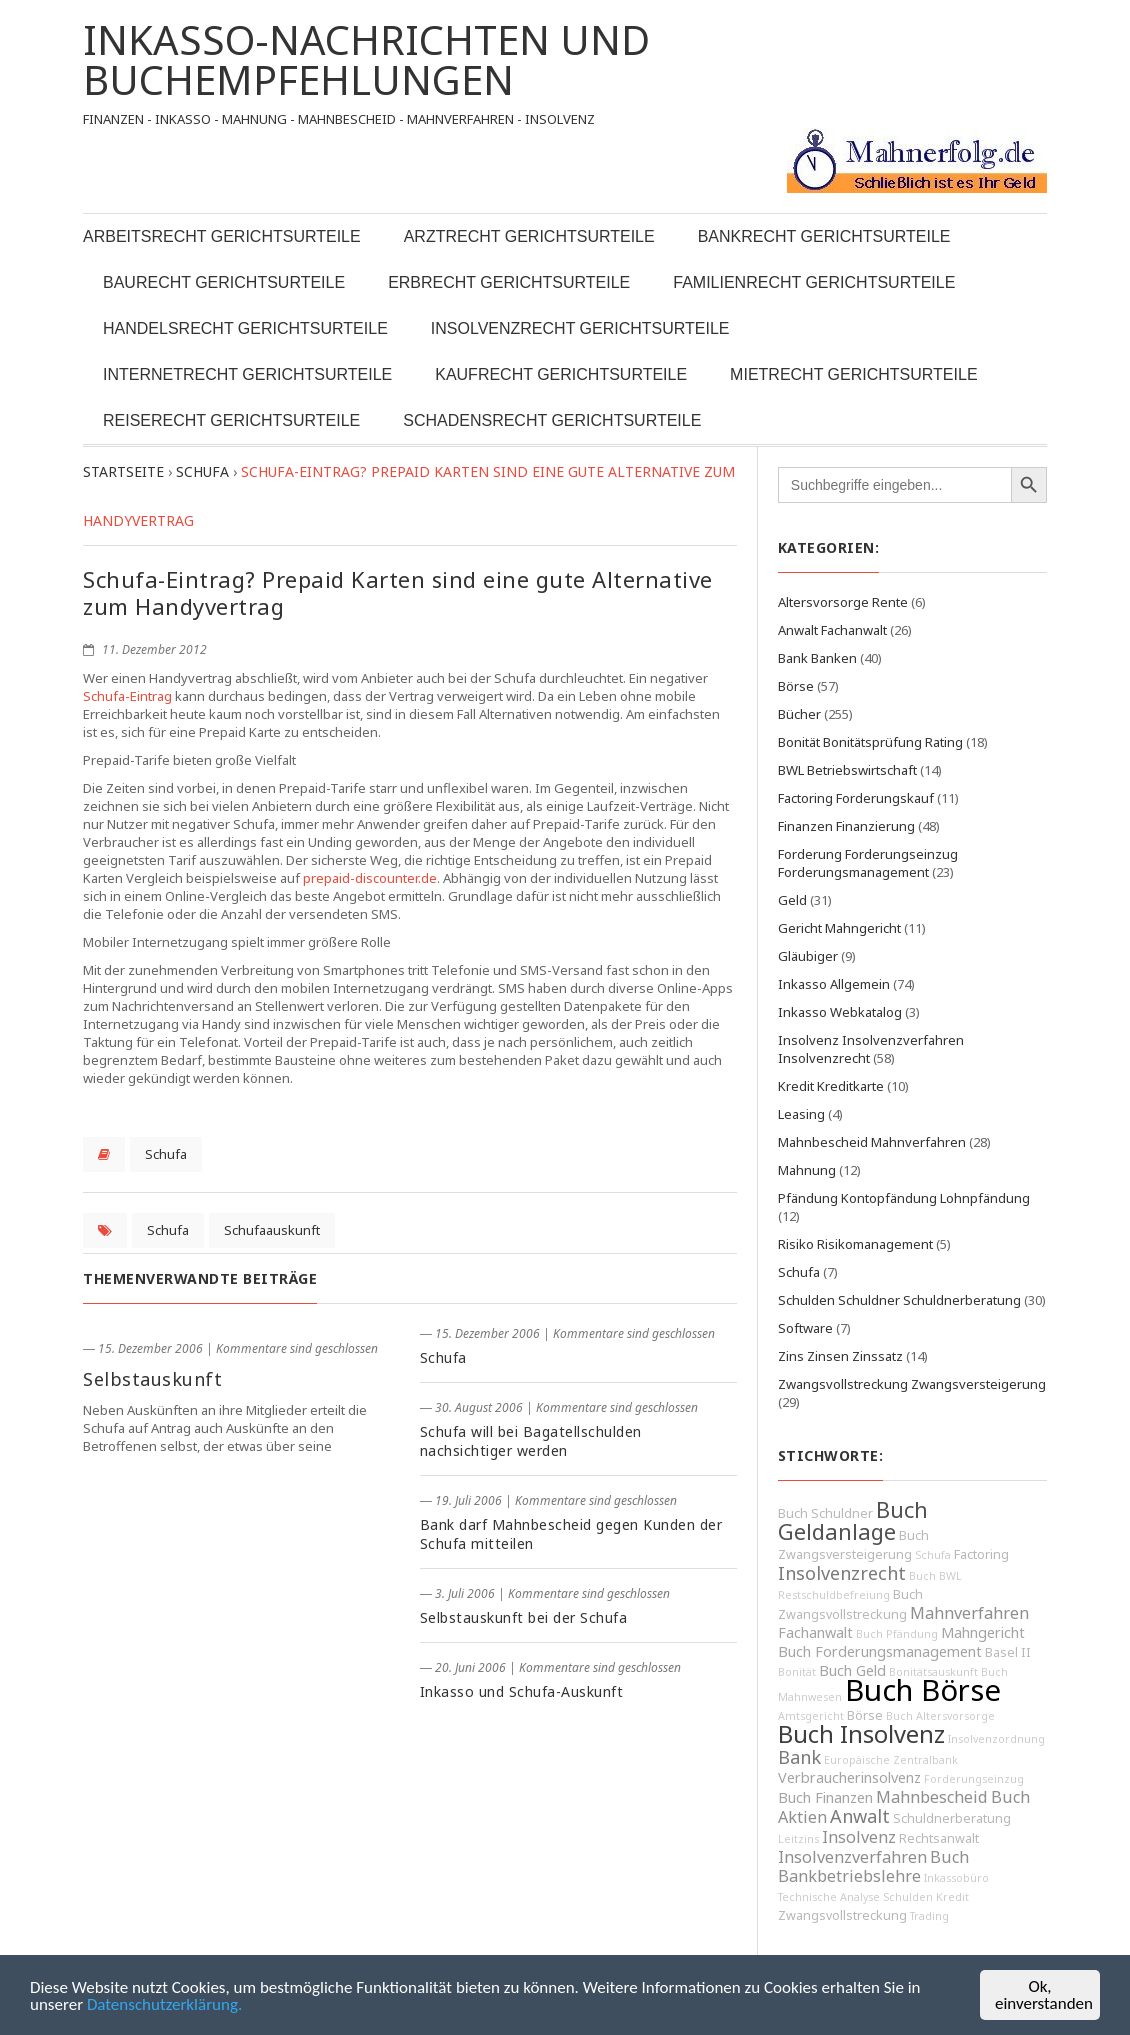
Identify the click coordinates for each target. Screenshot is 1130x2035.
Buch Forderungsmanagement (880, 1651)
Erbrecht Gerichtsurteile (509, 282)
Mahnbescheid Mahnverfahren (872, 1142)
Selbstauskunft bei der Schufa (524, 1617)
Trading (929, 1916)
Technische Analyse (829, 1897)
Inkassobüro (956, 1878)
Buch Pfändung (897, 1634)
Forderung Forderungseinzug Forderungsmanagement (868, 863)
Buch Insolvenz (861, 1734)
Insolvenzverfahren (852, 1857)
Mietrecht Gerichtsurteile (853, 374)
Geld (792, 900)
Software (805, 1328)
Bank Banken (817, 658)
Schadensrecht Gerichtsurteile (552, 420)
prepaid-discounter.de (370, 878)
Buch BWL (935, 1576)
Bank (799, 1757)
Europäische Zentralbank (891, 1760)
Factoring (981, 1554)
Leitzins (798, 1839)
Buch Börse (923, 1690)
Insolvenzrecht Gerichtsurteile (580, 328)
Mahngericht (983, 1632)
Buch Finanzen (825, 1797)
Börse (796, 686)
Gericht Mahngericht (839, 928)
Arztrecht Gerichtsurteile (529, 236)
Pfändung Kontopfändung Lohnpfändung (904, 1198)
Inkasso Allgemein (834, 984)
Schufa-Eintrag (127, 696)
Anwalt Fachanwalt (832, 630)
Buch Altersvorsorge (940, 1716)
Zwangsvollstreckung (842, 1915)
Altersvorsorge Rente (843, 602)
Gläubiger (808, 956)
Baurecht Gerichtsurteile (224, 282)
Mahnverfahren (969, 1613)
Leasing (801, 1114)
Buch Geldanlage (853, 1520)
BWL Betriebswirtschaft (847, 770)
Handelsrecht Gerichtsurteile (245, 328)
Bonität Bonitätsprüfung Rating (870, 742)
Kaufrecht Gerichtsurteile (561, 374)
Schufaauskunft (272, 1230)
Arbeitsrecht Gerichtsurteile (222, 236)
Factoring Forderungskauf (856, 798)
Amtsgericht (811, 1716)
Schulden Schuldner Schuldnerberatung (899, 1300)
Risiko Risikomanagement (855, 1244)
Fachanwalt (815, 1632)
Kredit (952, 1897)
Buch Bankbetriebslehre (873, 1866)
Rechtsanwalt (939, 1838)
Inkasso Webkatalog (840, 1012)
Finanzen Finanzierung (846, 826)
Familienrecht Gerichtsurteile (814, 282)
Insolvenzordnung (996, 1739)
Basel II (1008, 1652)
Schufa (166, 1154)
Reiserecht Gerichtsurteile (231, 420)
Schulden (908, 1897)
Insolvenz (859, 1837)
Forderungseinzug (974, 1779)
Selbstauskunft (152, 1379)
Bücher (799, 714)
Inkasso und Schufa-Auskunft (522, 1691)
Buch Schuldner (825, 1513)
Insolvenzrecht (842, 1573)
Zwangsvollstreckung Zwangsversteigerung (912, 1384)
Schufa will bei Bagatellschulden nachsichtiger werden (531, 1441)
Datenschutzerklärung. (164, 2004)
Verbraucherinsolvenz (849, 1777)
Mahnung (807, 1170)
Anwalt (860, 1816)
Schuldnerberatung (952, 1818)
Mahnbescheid (932, 1797)
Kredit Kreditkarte (831, 1086)
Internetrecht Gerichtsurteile (247, 374)
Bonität (797, 1672)
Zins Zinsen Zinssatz (840, 1356)
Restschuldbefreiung (834, 1595)
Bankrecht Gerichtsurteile (824, 236)
